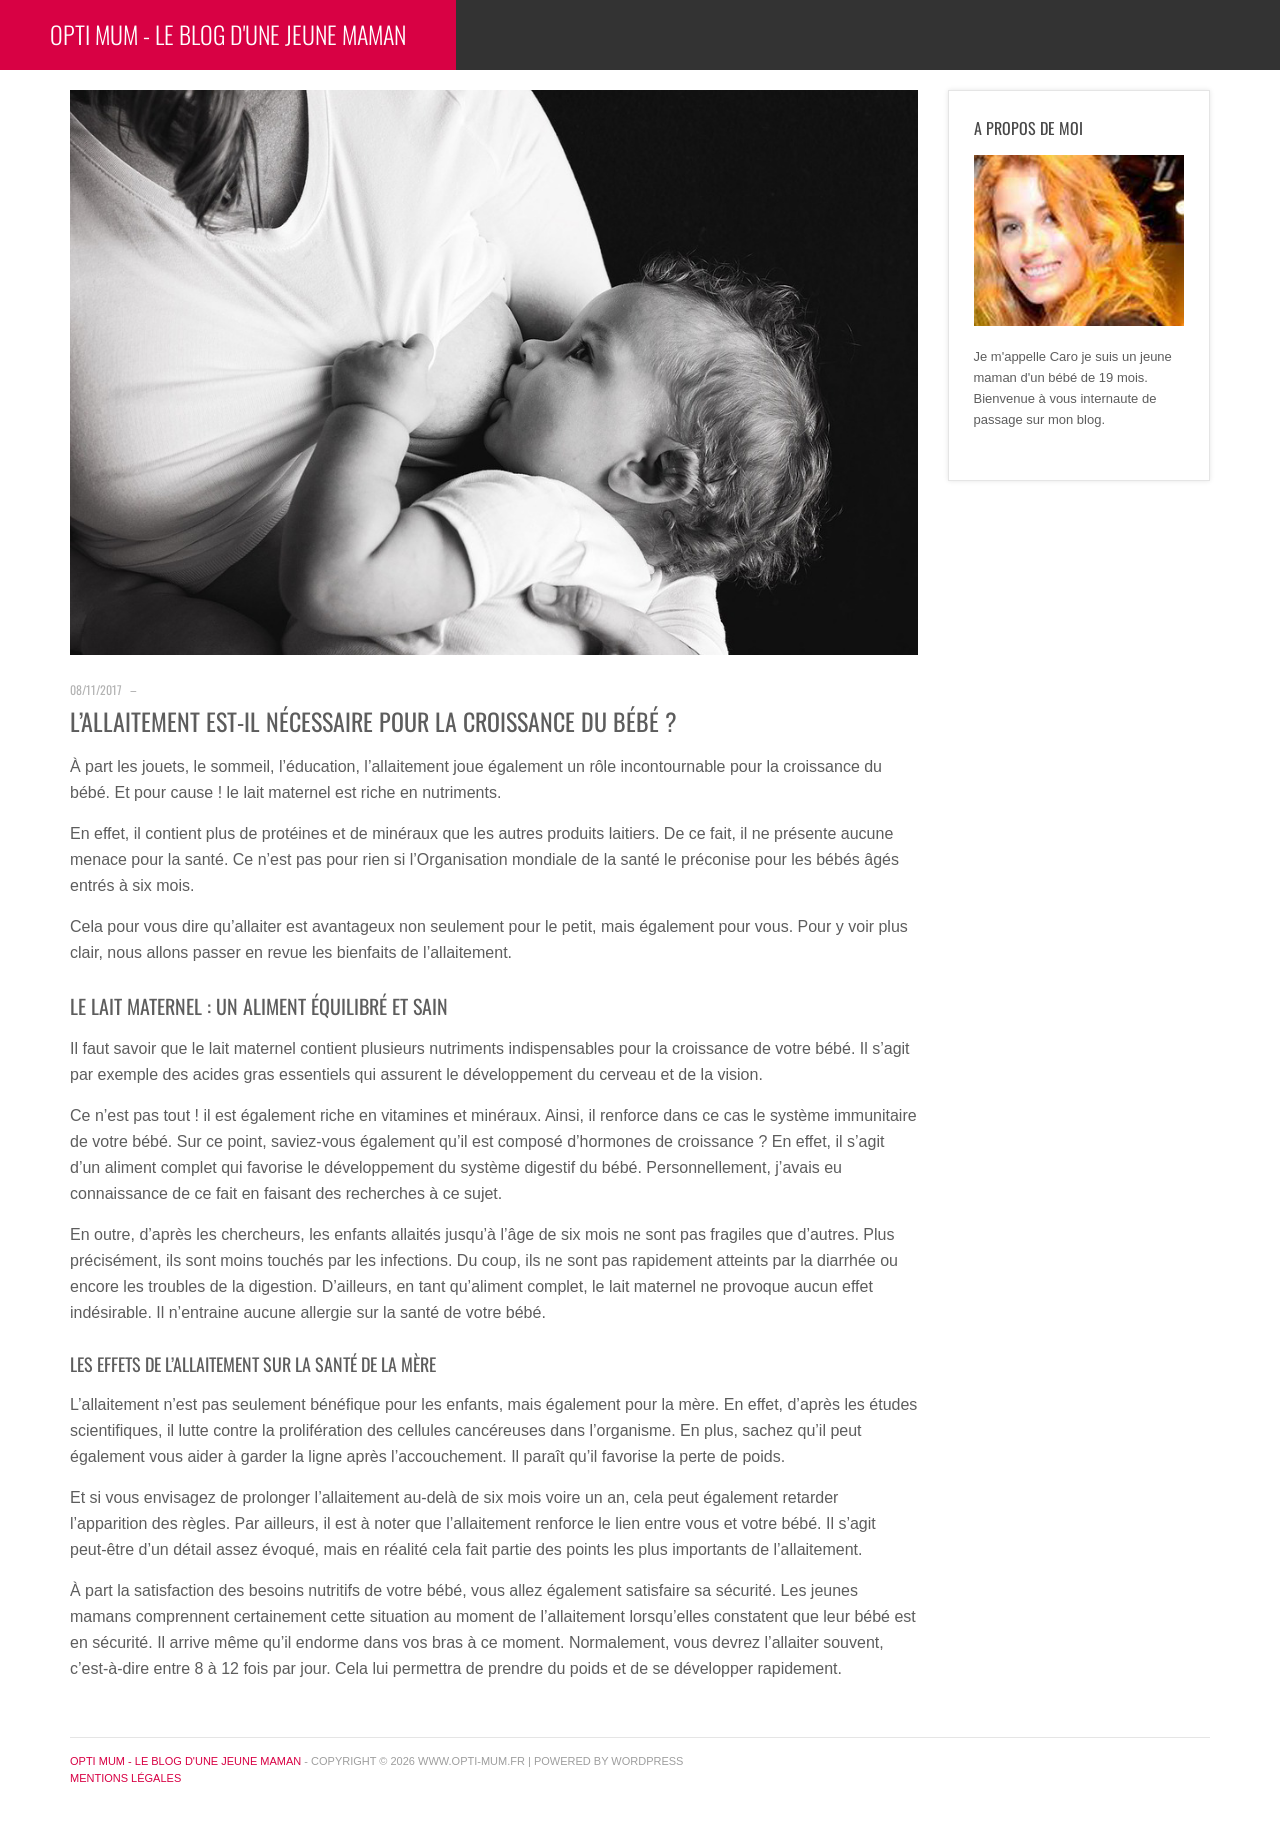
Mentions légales (125, 1778)
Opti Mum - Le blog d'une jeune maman (228, 34)
